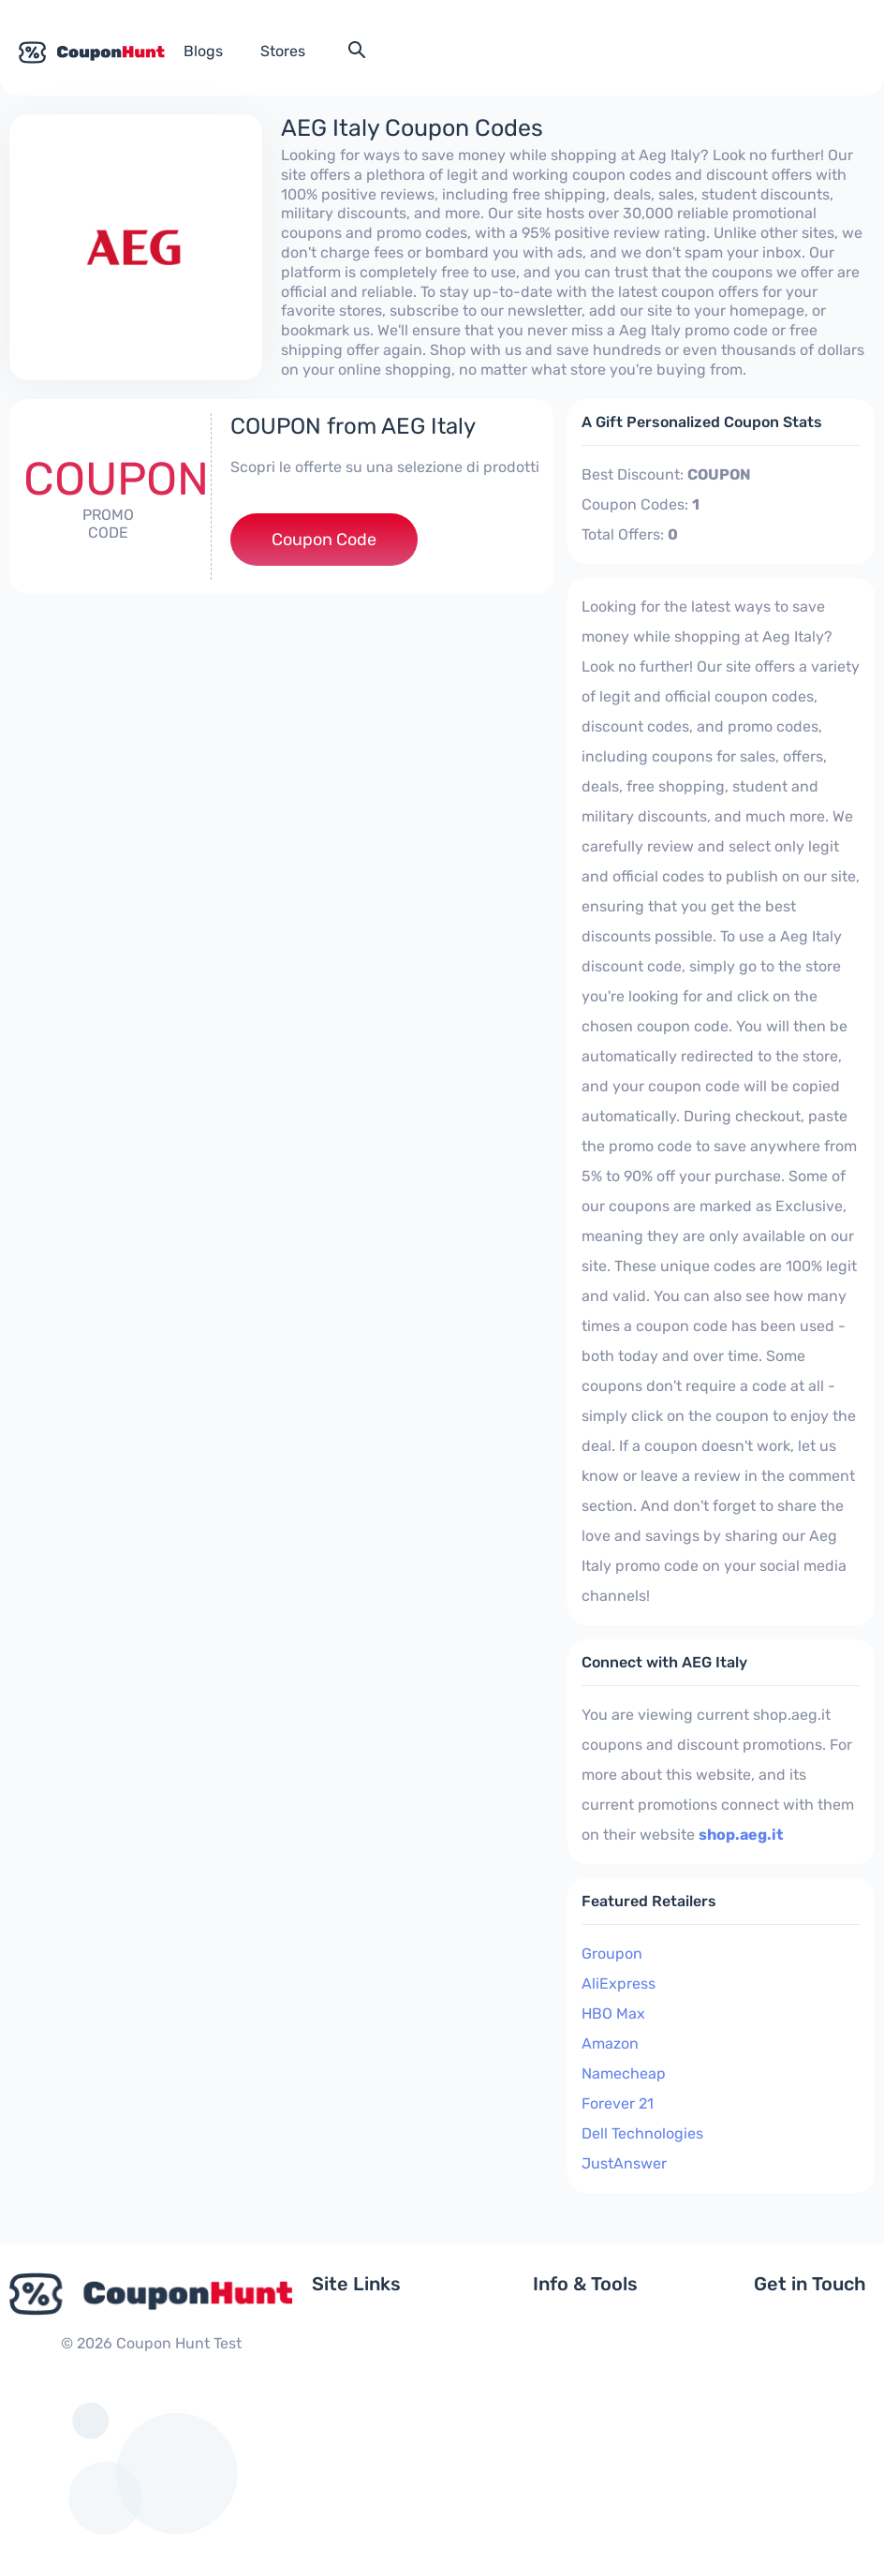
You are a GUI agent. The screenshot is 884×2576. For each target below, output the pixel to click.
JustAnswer (624, 2163)
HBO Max (613, 2013)
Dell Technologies (642, 2133)
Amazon (610, 2043)
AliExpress (619, 1983)
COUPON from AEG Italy (353, 426)
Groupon (612, 1953)
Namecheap (624, 2073)
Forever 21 (618, 2103)
